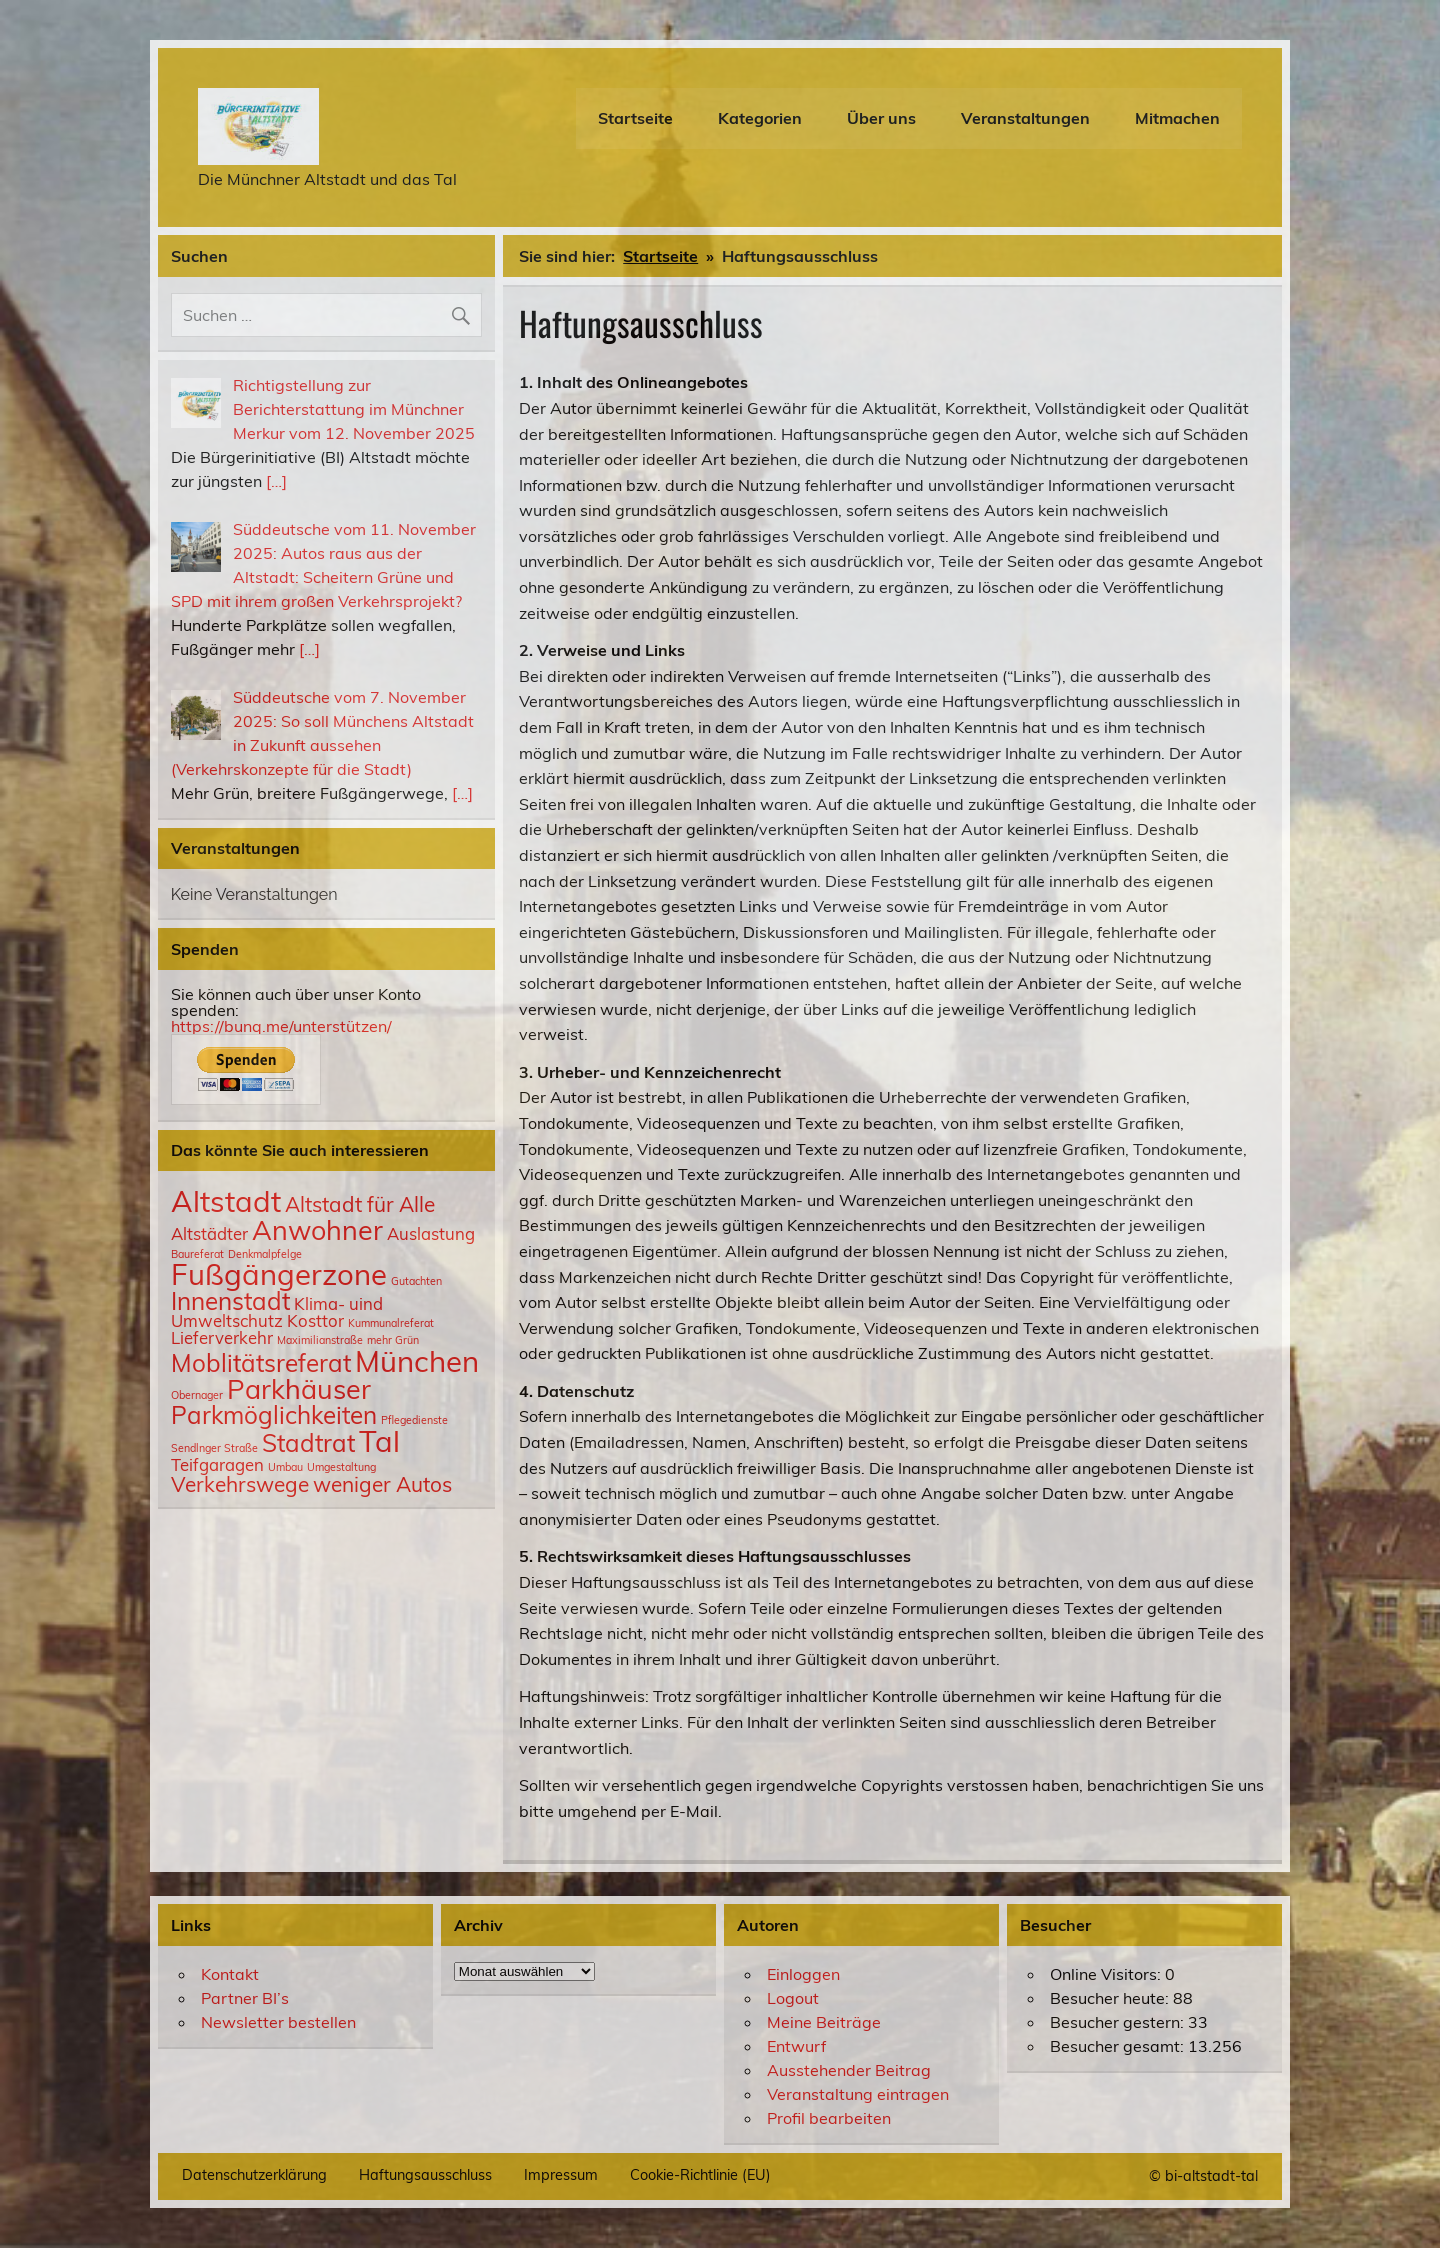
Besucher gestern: (1119, 2022)
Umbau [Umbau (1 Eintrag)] (285, 1467)
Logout (793, 1998)
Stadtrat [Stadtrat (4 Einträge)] (308, 1443)
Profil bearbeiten (829, 2118)
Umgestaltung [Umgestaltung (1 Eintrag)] (341, 1467)
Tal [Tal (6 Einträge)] (379, 1441)
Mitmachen (1177, 118)
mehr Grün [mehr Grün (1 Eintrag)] (393, 1340)
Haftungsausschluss (425, 2175)
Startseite (635, 118)
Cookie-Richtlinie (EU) (700, 2175)
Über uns (881, 118)
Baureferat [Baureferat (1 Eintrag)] (197, 1254)
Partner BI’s (245, 1998)
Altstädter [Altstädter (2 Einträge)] (209, 1233)
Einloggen (803, 1974)
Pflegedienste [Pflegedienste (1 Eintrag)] (414, 1420)
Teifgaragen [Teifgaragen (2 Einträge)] (217, 1464)
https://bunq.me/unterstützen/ (281, 1026)
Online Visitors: (1107, 1974)
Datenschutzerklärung (254, 2175)
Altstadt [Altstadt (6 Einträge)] (226, 1201)
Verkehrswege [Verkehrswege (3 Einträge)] (240, 1484)
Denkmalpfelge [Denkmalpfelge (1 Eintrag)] (265, 1254)
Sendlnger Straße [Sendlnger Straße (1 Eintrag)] (214, 1448)
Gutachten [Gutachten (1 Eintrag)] (416, 1281)
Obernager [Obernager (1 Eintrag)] (197, 1395)
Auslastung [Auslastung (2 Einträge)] (431, 1233)
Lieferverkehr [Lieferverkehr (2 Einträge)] (222, 1337)
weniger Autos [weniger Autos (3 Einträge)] (382, 1484)
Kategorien (760, 118)
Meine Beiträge (824, 2022)
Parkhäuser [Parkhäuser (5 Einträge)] (299, 1389)
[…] (276, 481)
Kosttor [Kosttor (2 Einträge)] (315, 1320)
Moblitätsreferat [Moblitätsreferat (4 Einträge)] (261, 1363)
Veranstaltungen (1025, 118)
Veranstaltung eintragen (858, 2094)
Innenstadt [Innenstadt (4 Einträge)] (230, 1301)
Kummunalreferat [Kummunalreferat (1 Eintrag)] (391, 1323)
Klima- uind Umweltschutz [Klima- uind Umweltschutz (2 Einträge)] (277, 1312)
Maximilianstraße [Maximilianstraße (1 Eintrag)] (320, 1340)
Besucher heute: (1111, 1998)
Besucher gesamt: (1119, 2046)
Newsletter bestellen (278, 2022)
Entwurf (796, 2046)
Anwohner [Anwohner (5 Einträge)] (317, 1230)
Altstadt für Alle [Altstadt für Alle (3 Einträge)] (360, 1204)
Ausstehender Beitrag (849, 2070)
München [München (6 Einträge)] (417, 1361)
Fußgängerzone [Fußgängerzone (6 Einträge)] (279, 1274)
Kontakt (230, 1974)
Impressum (561, 2175)
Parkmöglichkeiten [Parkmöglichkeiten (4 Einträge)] (274, 1415)
